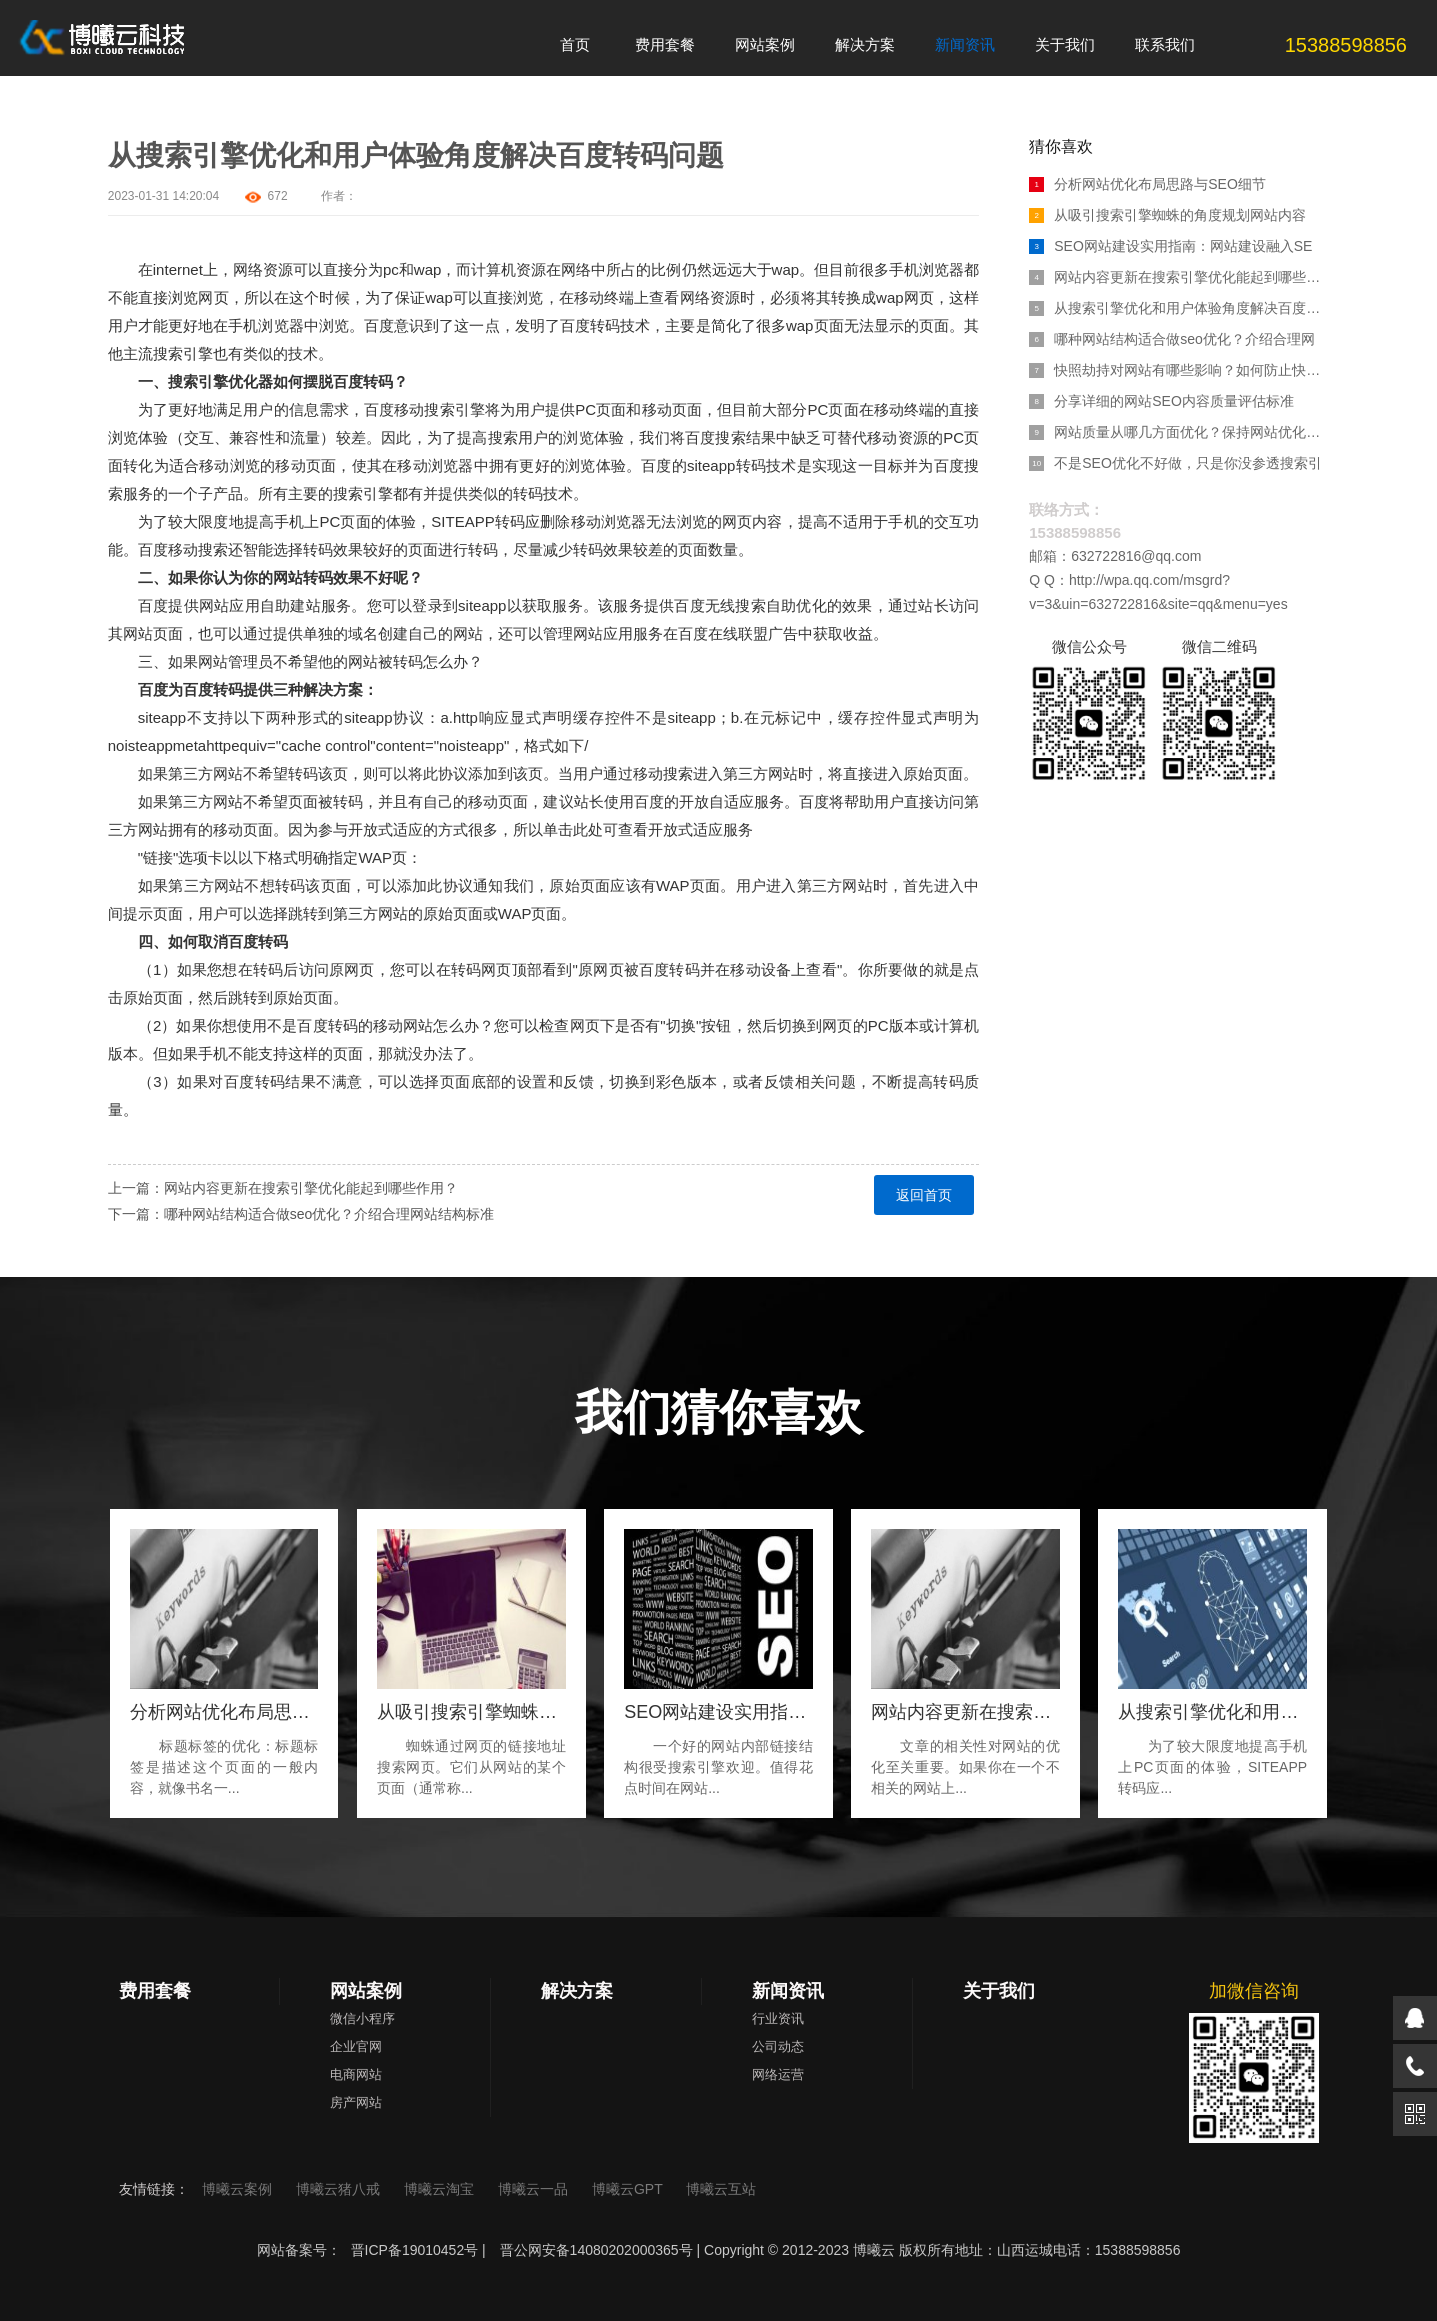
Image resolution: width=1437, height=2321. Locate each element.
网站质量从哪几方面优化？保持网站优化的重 (1179, 432)
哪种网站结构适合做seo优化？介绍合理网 (1172, 339)
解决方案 (577, 1991)
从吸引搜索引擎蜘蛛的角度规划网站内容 (1167, 215)
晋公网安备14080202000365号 (596, 2250)
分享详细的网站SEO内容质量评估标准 (1161, 401)
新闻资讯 (788, 1991)
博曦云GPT (629, 2189)
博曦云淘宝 (441, 2189)
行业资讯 (778, 2018)
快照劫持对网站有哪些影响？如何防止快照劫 (1179, 370)
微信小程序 (362, 2018)
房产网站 (356, 2102)
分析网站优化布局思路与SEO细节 (1147, 184)
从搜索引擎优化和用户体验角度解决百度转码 (1179, 308)
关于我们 (999, 1991)
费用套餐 (155, 1991)
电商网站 (356, 2074)
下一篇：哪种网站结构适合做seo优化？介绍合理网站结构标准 (301, 1214)
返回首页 (924, 1195)
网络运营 (778, 2074)
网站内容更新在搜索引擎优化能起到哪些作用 (1179, 277)
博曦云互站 (721, 2189)
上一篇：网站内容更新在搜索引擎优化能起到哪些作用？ (283, 1188)
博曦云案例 (239, 2189)
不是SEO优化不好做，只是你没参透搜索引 (1175, 463)
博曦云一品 (535, 2189)
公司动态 (778, 2046)
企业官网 (356, 2046)
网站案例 (366, 1991)
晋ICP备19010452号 (415, 2250)
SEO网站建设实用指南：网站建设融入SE (1170, 246)
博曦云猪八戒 (340, 2189)
